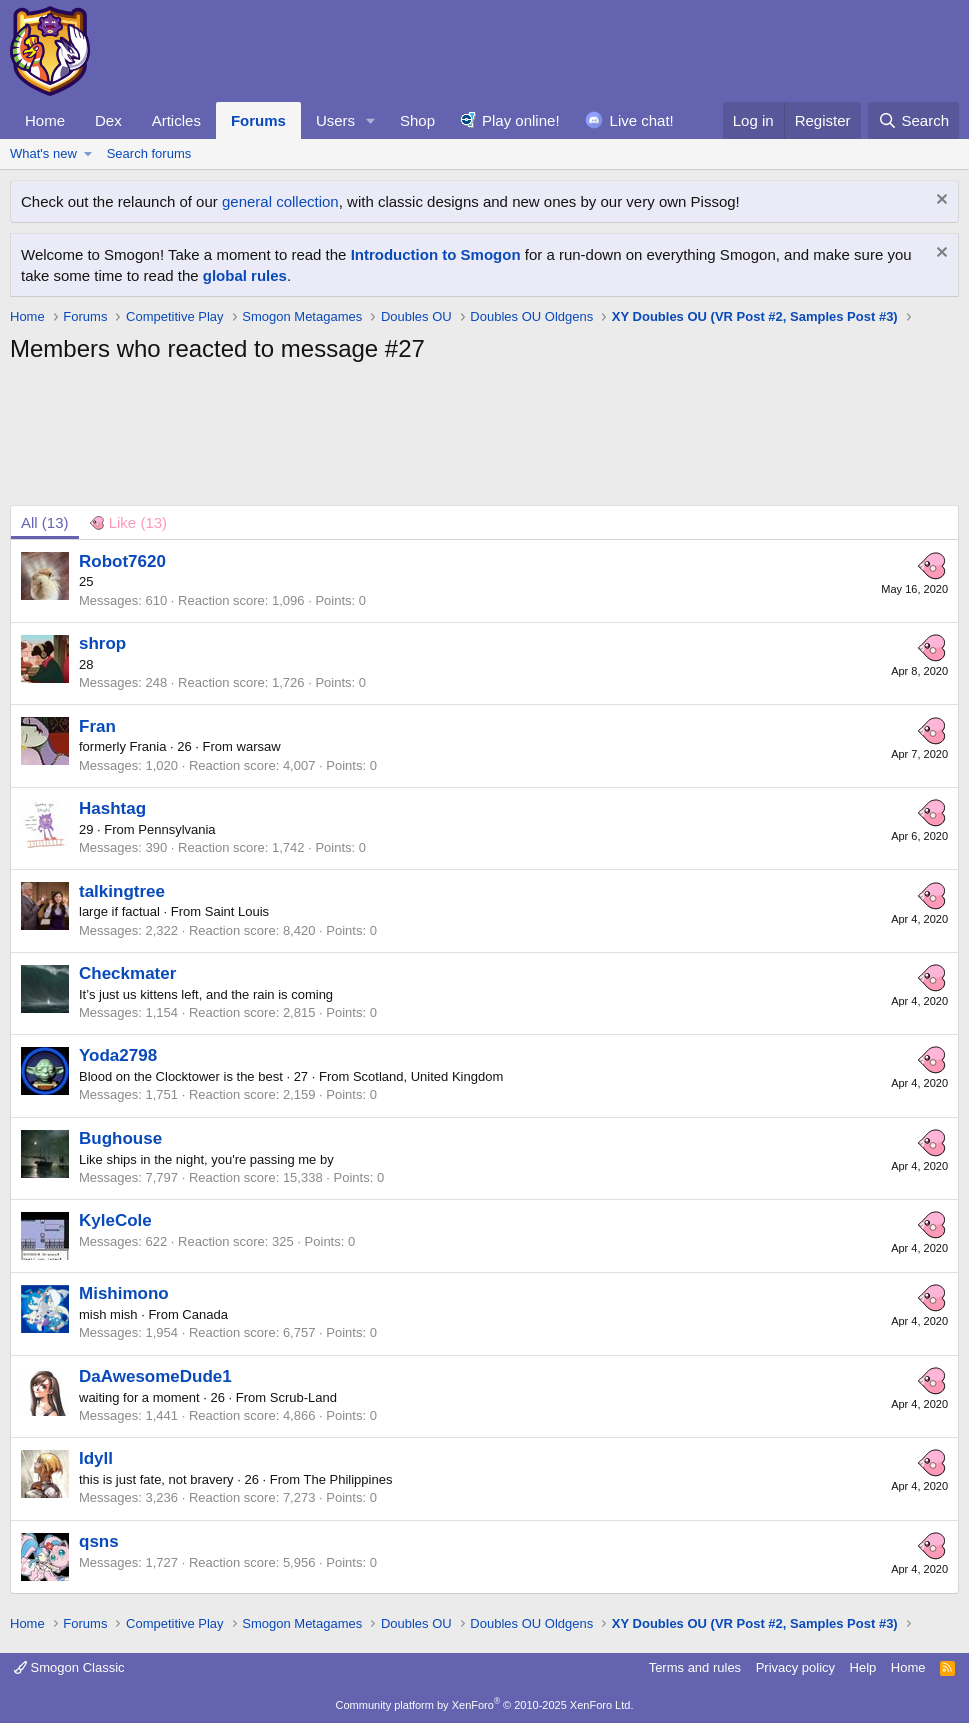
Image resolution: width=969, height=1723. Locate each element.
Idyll (96, 1458)
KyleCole (115, 1220)
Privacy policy (795, 1667)
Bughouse (120, 1138)
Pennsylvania (176, 829)
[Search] (913, 120)
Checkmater (127, 973)
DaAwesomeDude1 (155, 1376)
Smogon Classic (69, 1667)
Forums (258, 120)
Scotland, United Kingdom (428, 1076)
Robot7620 (122, 561)
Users (335, 120)
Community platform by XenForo (485, 1705)
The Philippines (348, 1479)
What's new (43, 153)
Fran (97, 726)
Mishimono (124, 1293)
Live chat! (642, 120)
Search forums (149, 153)
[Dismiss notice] (939, 201)
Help (863, 1667)
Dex (108, 120)
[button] (371, 120)
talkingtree (122, 891)
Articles (176, 120)
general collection (280, 201)
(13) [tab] (45, 522)
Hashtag (112, 808)
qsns (99, 1541)
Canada (205, 1314)
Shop (417, 120)
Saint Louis (237, 911)
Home (45, 120)
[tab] (128, 522)
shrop (102, 643)
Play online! (521, 120)
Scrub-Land (303, 1397)
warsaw (259, 746)
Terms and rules (695, 1667)
